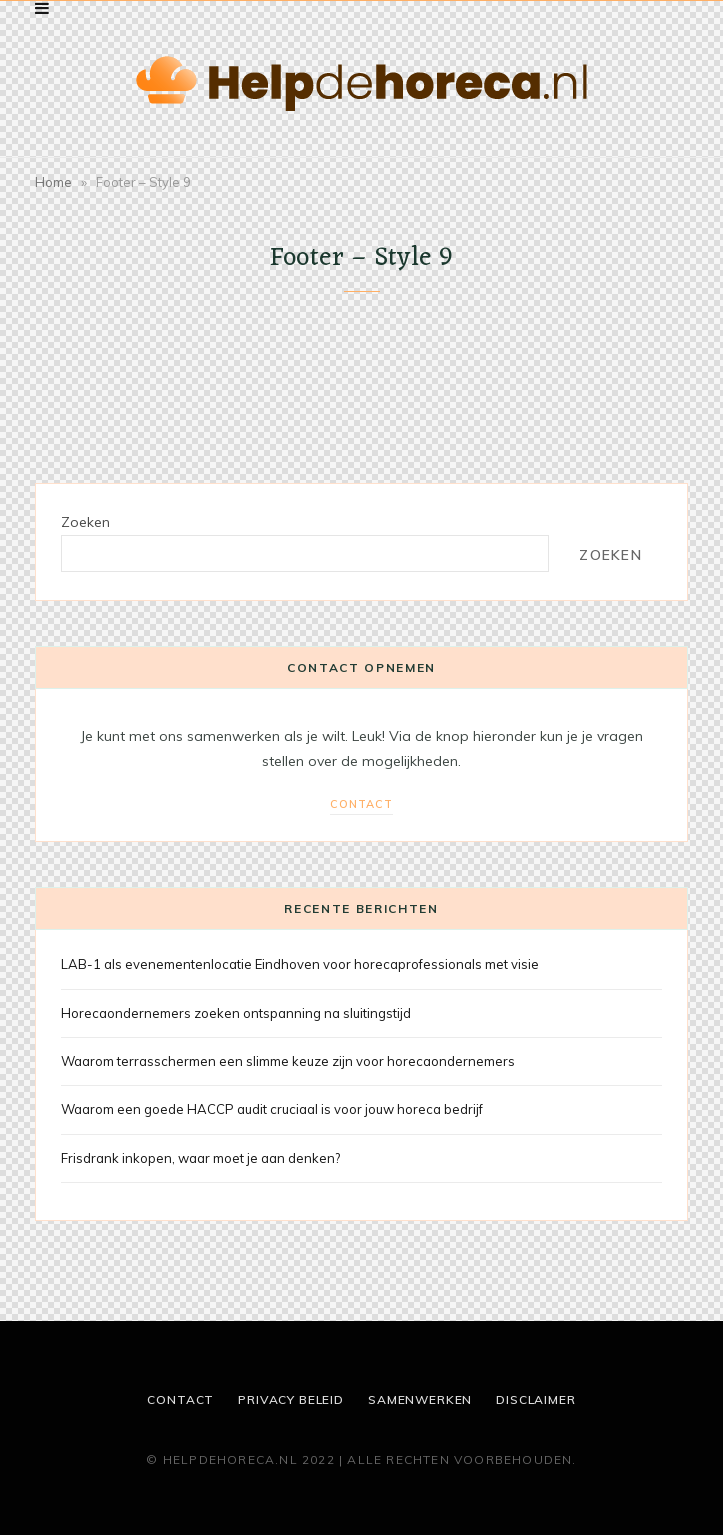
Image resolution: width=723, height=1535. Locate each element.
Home (53, 182)
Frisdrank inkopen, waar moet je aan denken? (200, 1158)
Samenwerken (420, 1399)
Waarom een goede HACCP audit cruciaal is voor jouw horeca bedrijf (272, 1109)
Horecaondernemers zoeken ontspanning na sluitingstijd (236, 1013)
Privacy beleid (291, 1399)
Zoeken (85, 522)
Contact (361, 804)
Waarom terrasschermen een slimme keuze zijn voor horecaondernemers (288, 1061)
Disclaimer (535, 1399)
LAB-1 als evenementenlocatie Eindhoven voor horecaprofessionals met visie (300, 964)
